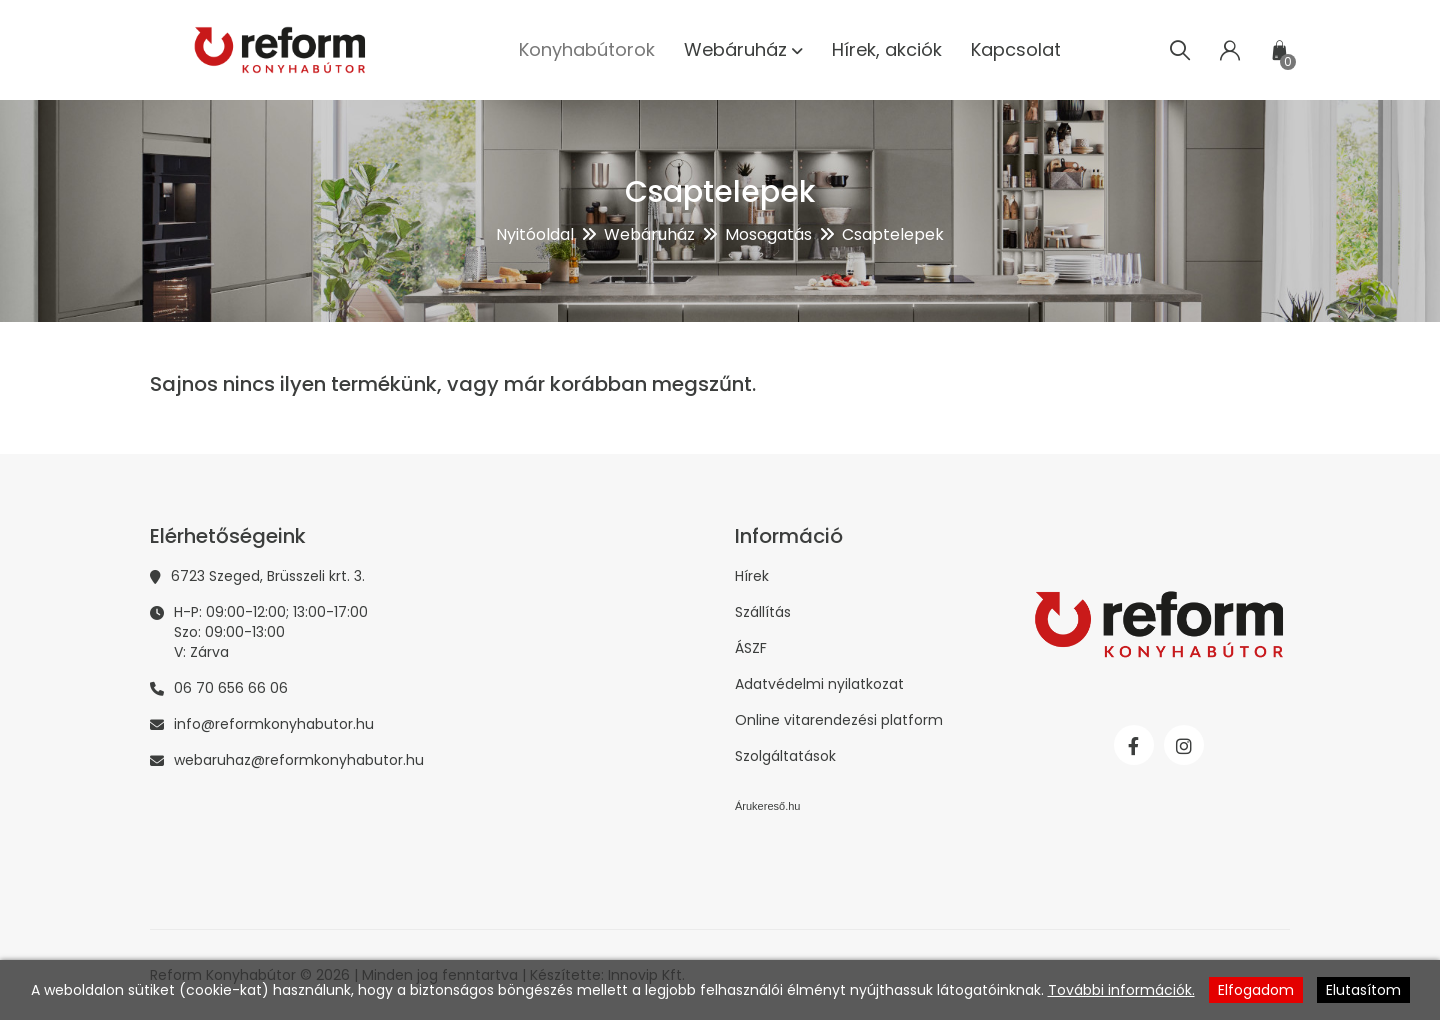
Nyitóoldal (535, 234)
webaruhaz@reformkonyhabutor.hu (299, 760)
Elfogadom (1256, 990)
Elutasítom (1363, 990)
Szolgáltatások (785, 756)
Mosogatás (768, 234)
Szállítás (763, 612)
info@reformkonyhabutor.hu (274, 724)
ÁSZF (751, 648)
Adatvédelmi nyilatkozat (819, 684)
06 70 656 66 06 (231, 688)
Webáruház (649, 234)
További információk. (1121, 990)
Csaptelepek (893, 234)
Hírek (752, 576)
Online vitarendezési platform (839, 720)
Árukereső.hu (767, 806)
